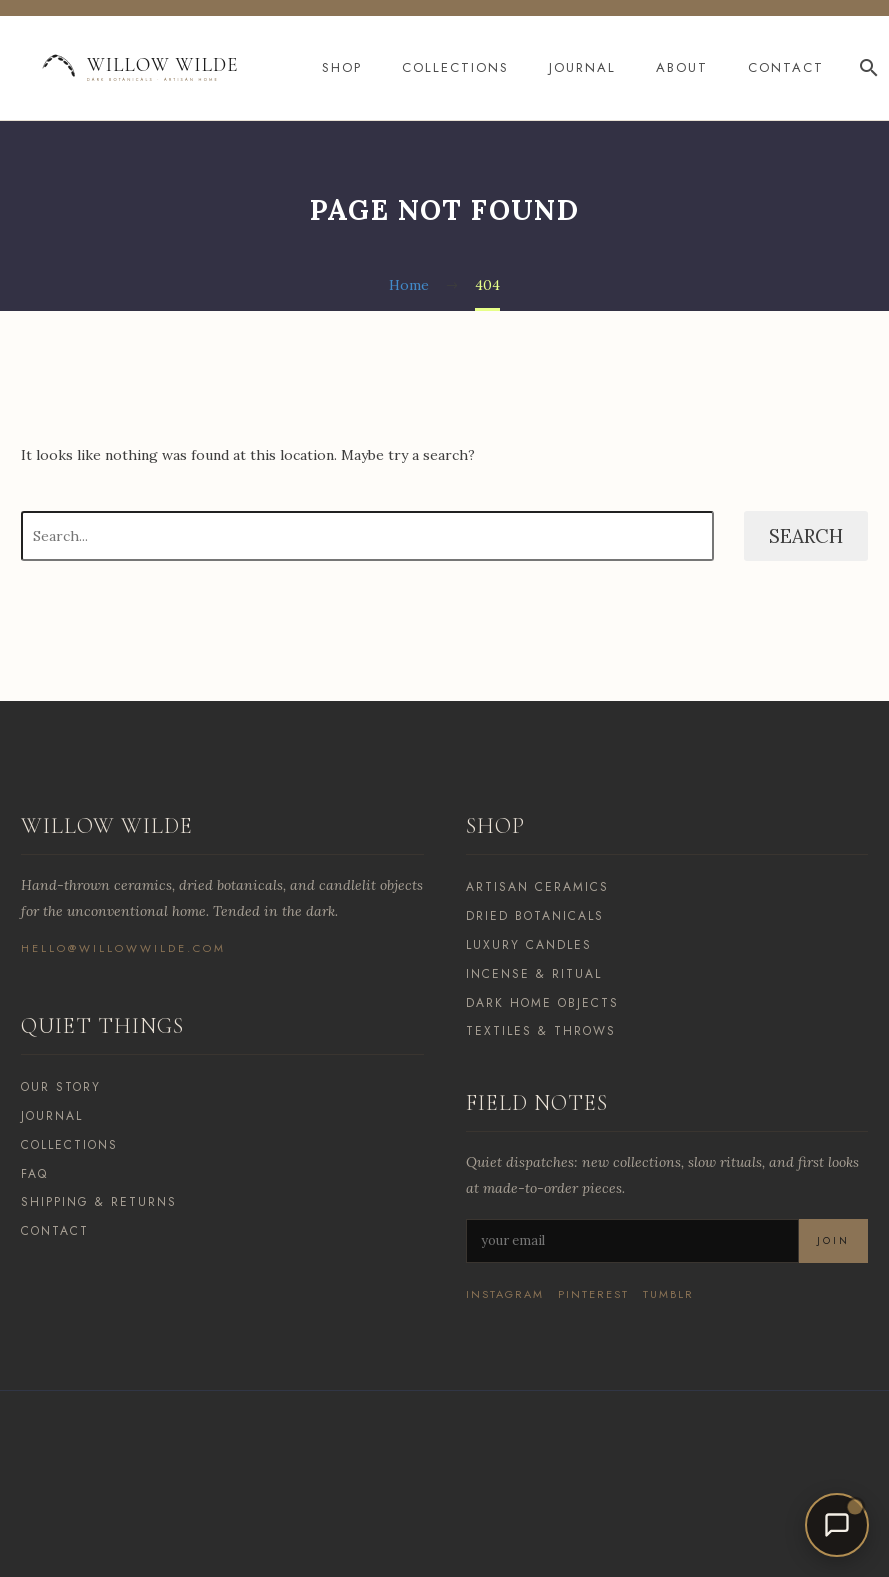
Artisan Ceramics (537, 887)
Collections (455, 67)
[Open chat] (837, 1525)
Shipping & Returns (99, 1202)
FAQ (34, 1174)
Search (806, 536)
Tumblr (668, 1294)
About (682, 67)
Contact (786, 67)
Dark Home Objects (542, 1003)
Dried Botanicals (535, 916)
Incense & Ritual (534, 974)
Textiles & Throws (541, 1031)
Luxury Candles (529, 945)
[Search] (866, 68)
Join (833, 1240)
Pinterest (593, 1294)
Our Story (61, 1087)
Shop (342, 67)
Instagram (505, 1294)
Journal (582, 67)
